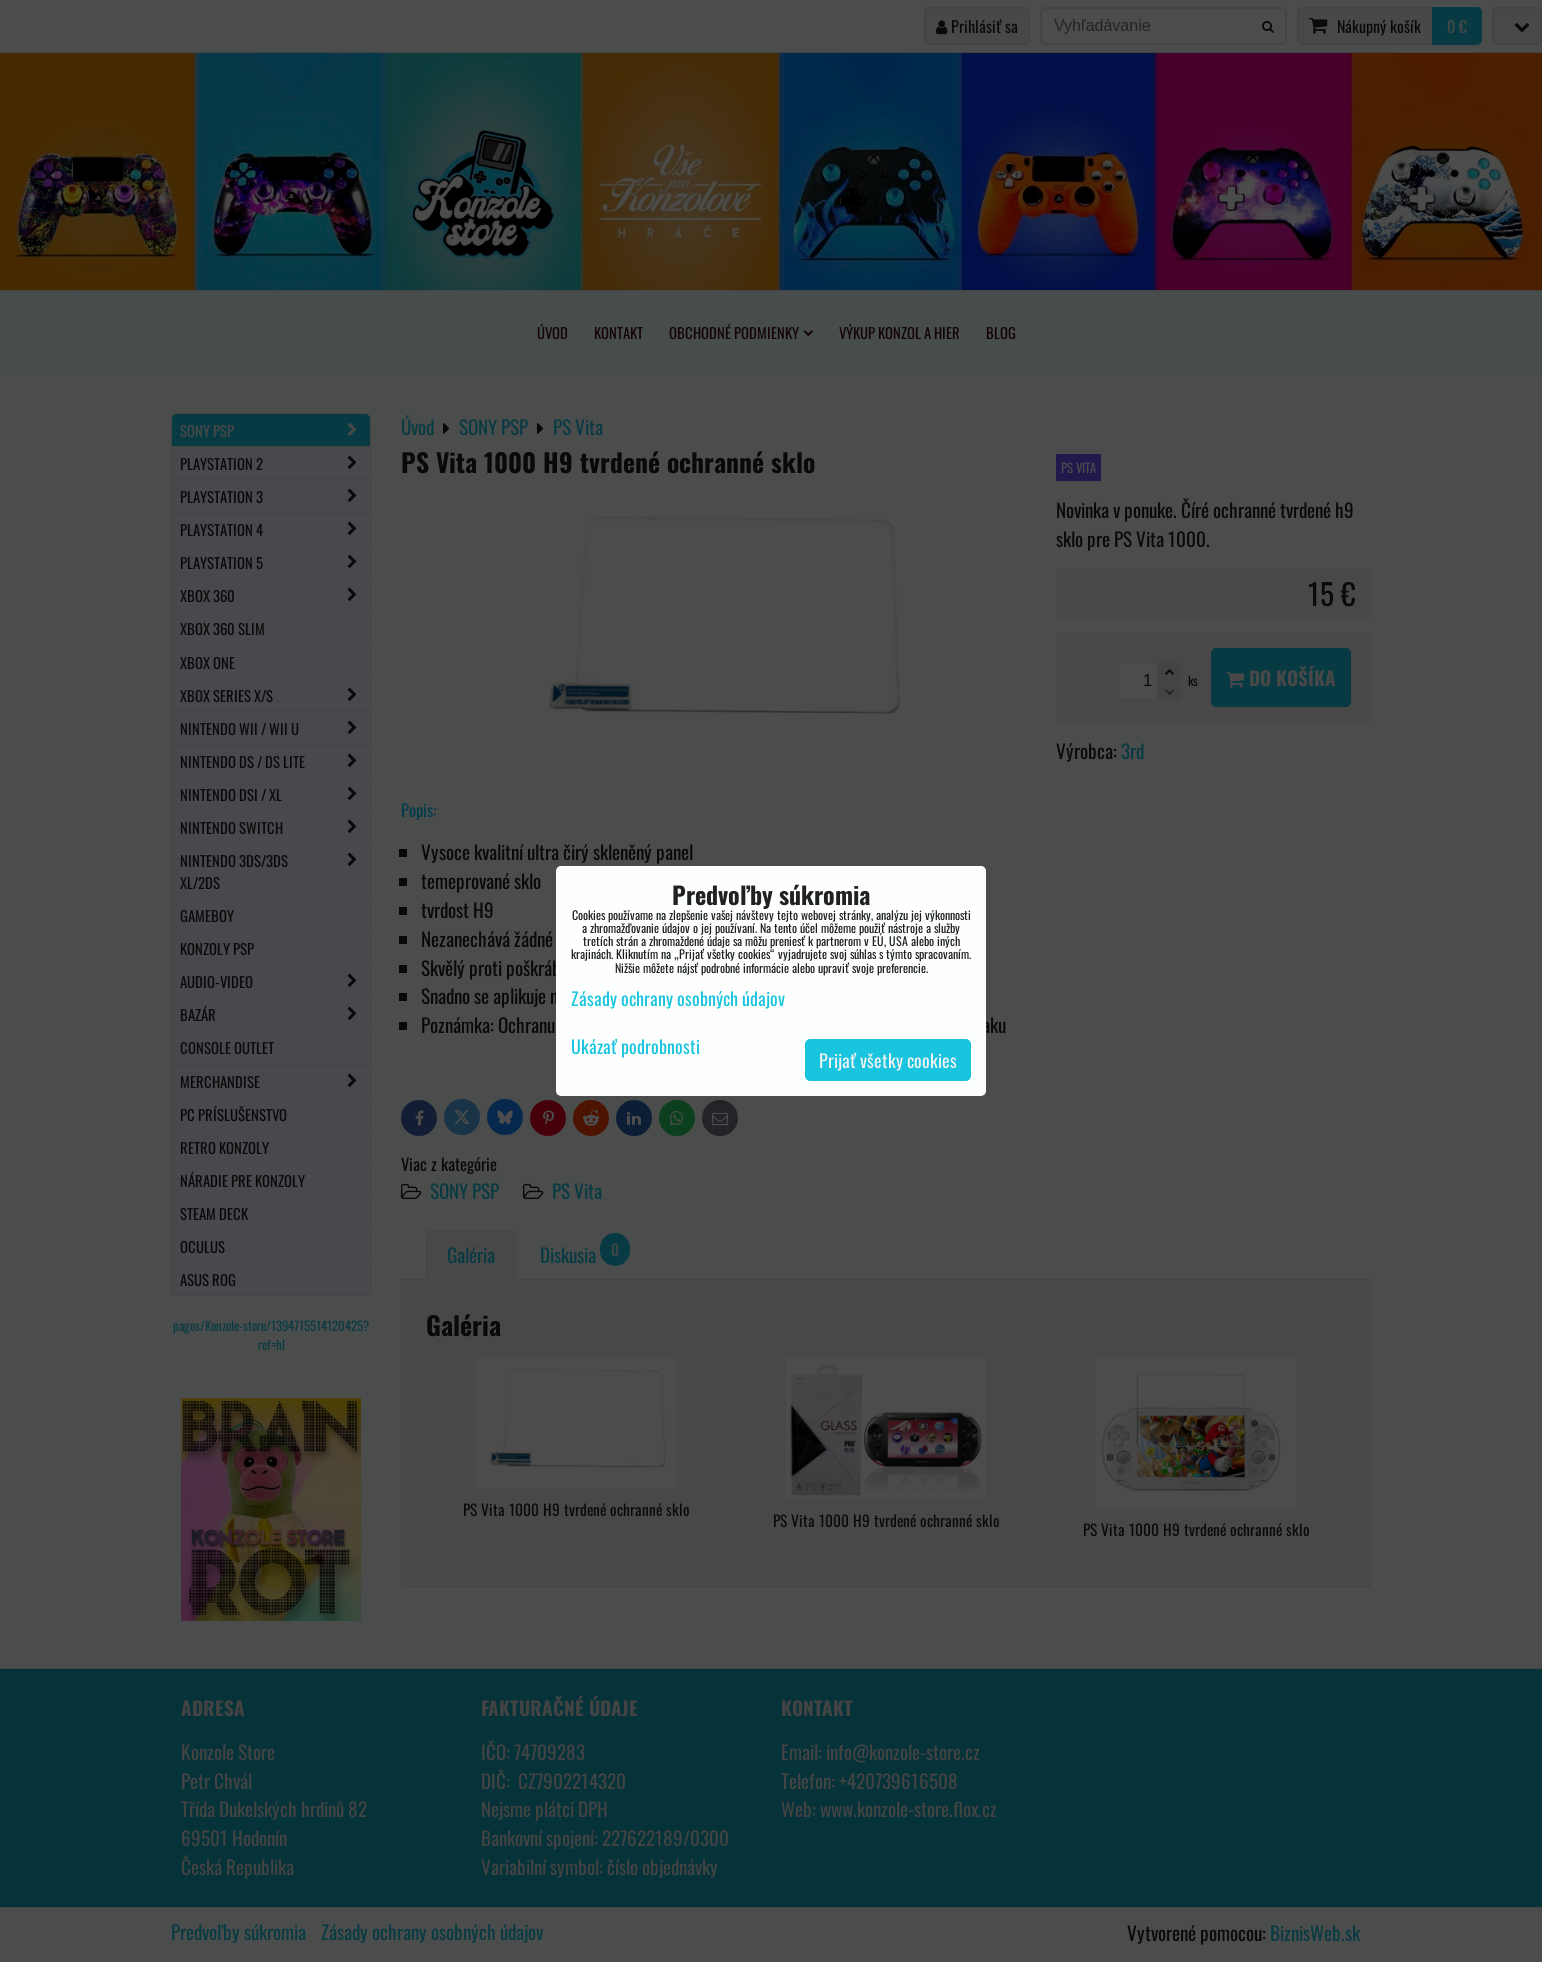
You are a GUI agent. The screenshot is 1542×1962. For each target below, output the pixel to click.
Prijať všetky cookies (888, 1060)
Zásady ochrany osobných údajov (678, 998)
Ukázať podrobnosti (635, 1047)
